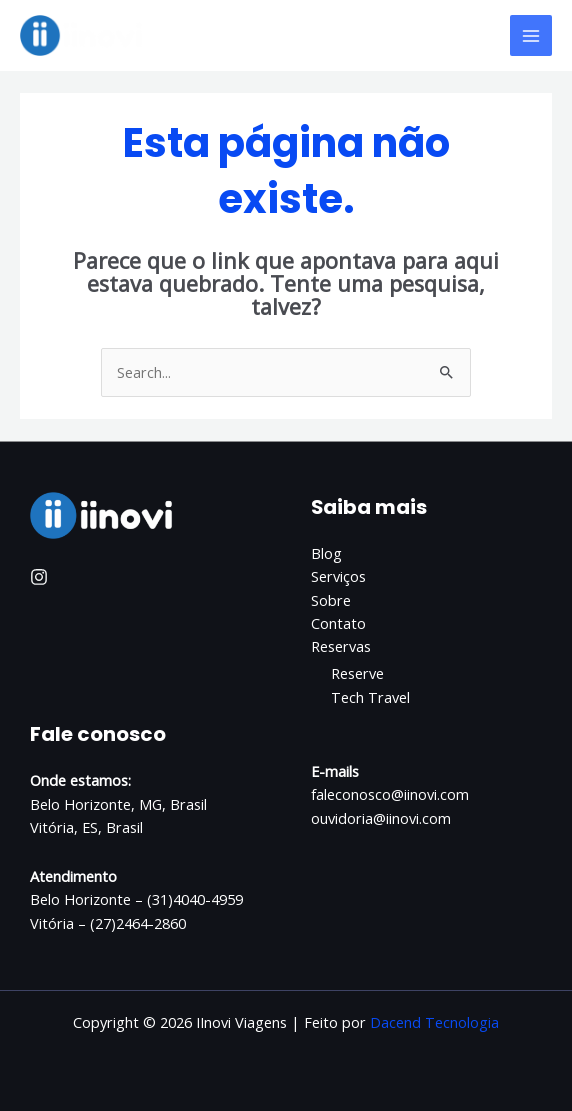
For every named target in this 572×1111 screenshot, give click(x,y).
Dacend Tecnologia (434, 1022)
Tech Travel (370, 697)
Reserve (357, 673)
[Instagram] (39, 577)
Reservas (341, 646)
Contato (338, 623)
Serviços (338, 576)
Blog (326, 553)
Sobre (331, 600)
